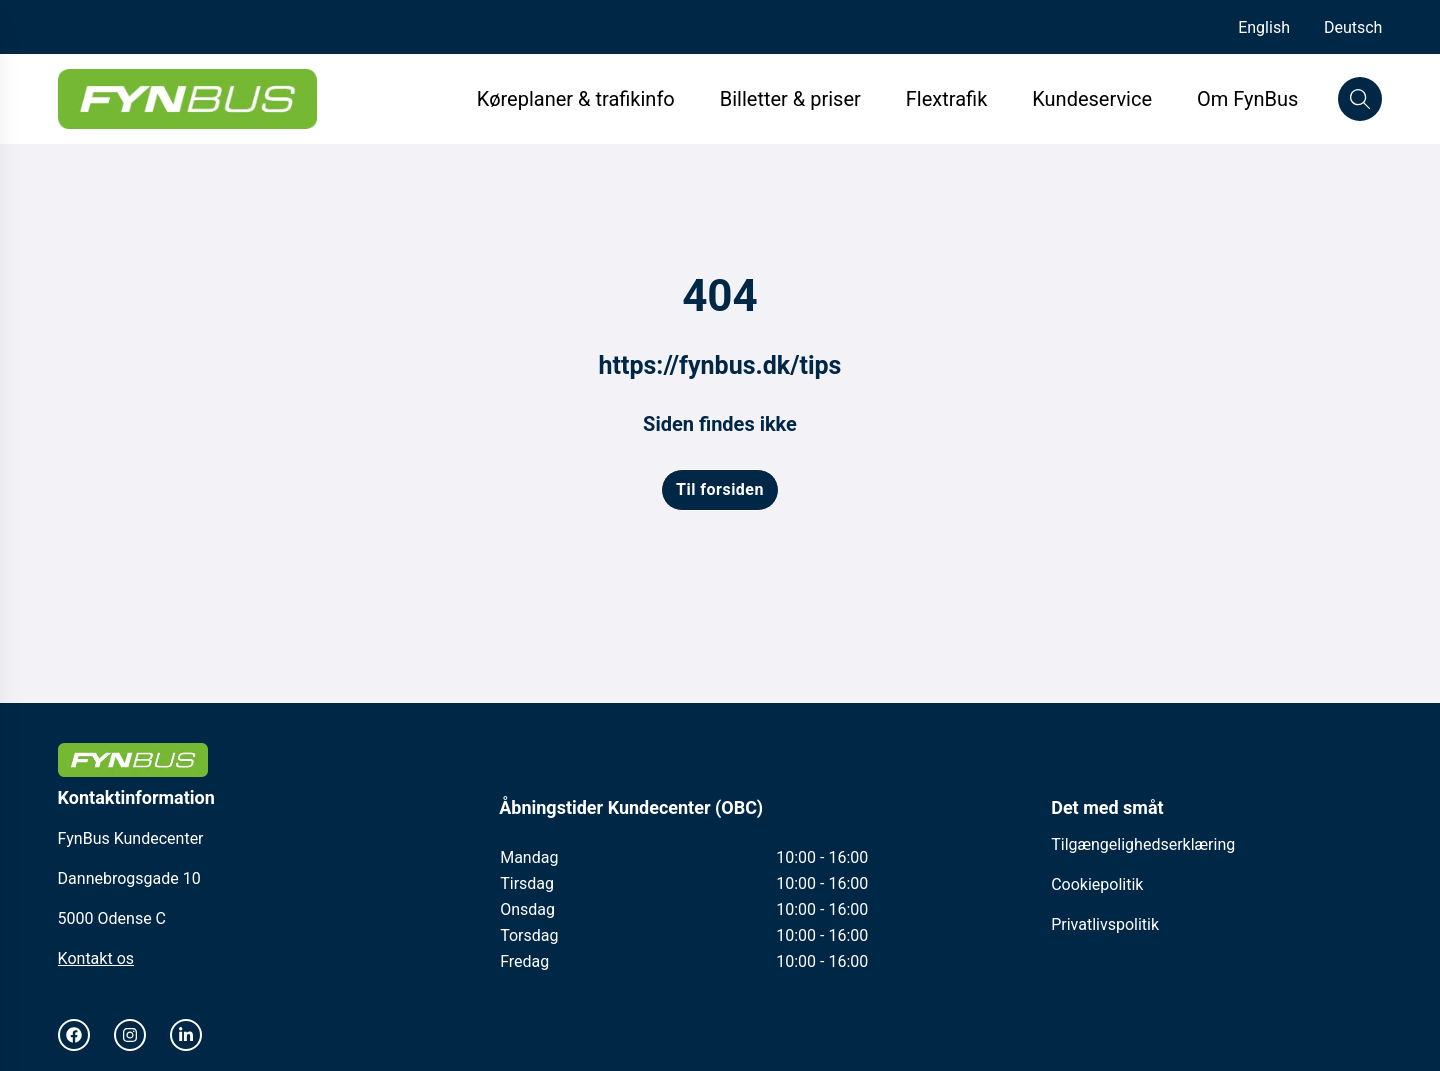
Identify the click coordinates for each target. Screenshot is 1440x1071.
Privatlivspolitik (1105, 924)
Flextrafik (946, 99)
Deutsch (1353, 27)
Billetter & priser (790, 99)
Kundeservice (1094, 99)
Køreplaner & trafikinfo (576, 99)
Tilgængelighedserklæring (1143, 844)
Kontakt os (96, 958)
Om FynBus (1247, 99)
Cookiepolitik (1097, 884)
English (1264, 27)
